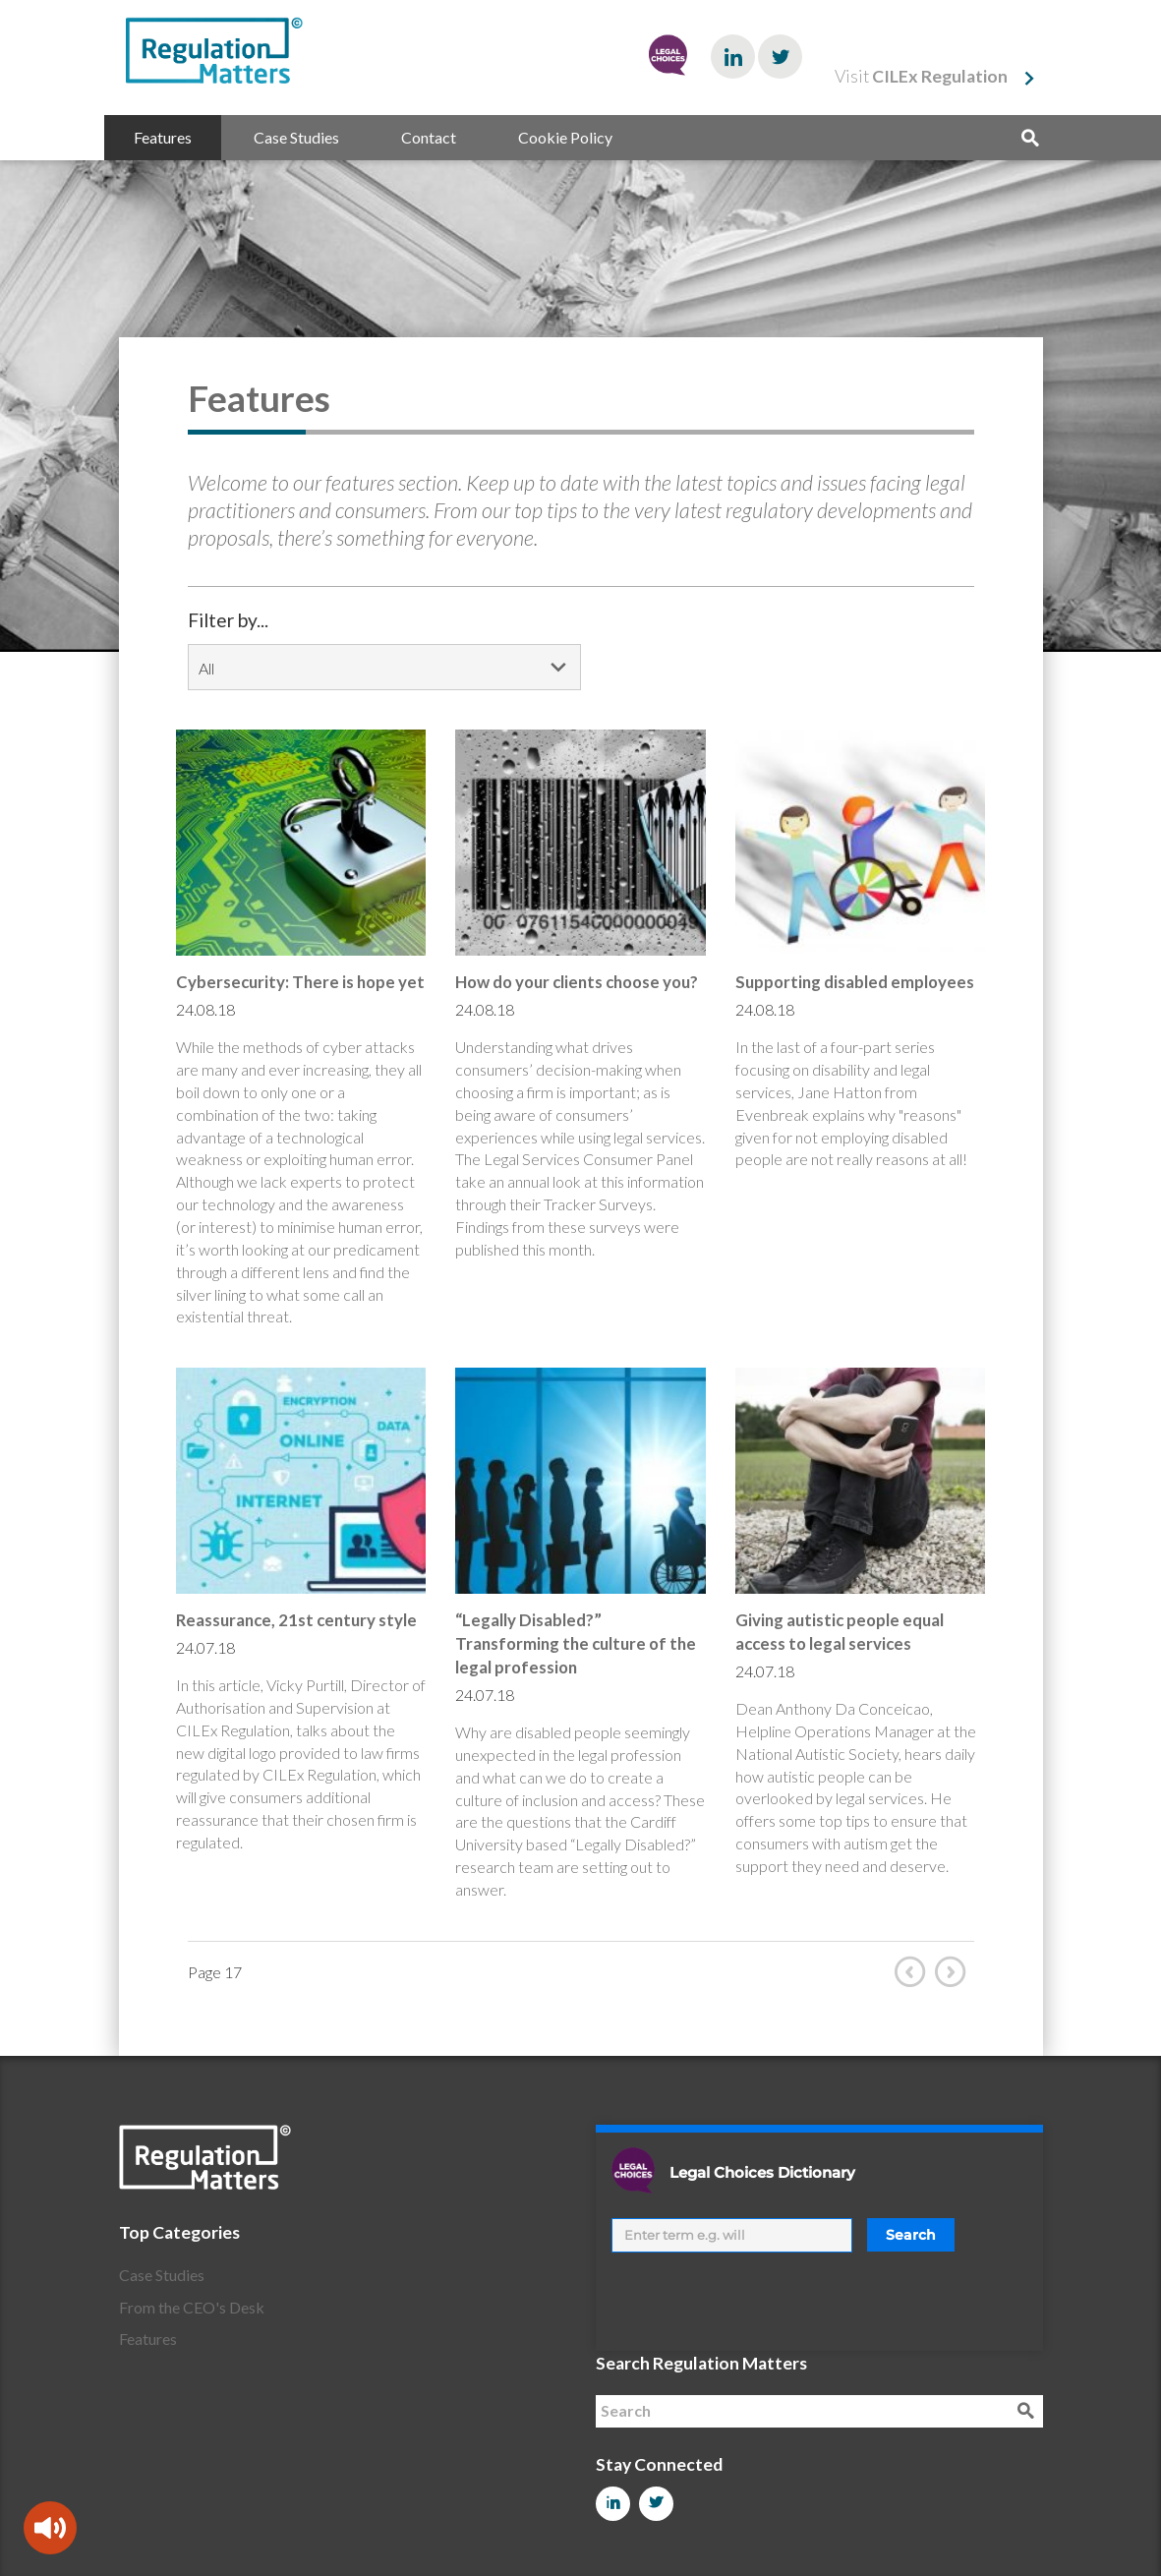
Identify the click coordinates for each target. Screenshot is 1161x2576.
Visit (921, 76)
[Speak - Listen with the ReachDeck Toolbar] (50, 2527)
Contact (428, 137)
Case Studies (296, 137)
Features (163, 137)
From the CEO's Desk (191, 2307)
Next (954, 1971)
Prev (914, 1971)
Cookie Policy (565, 137)
